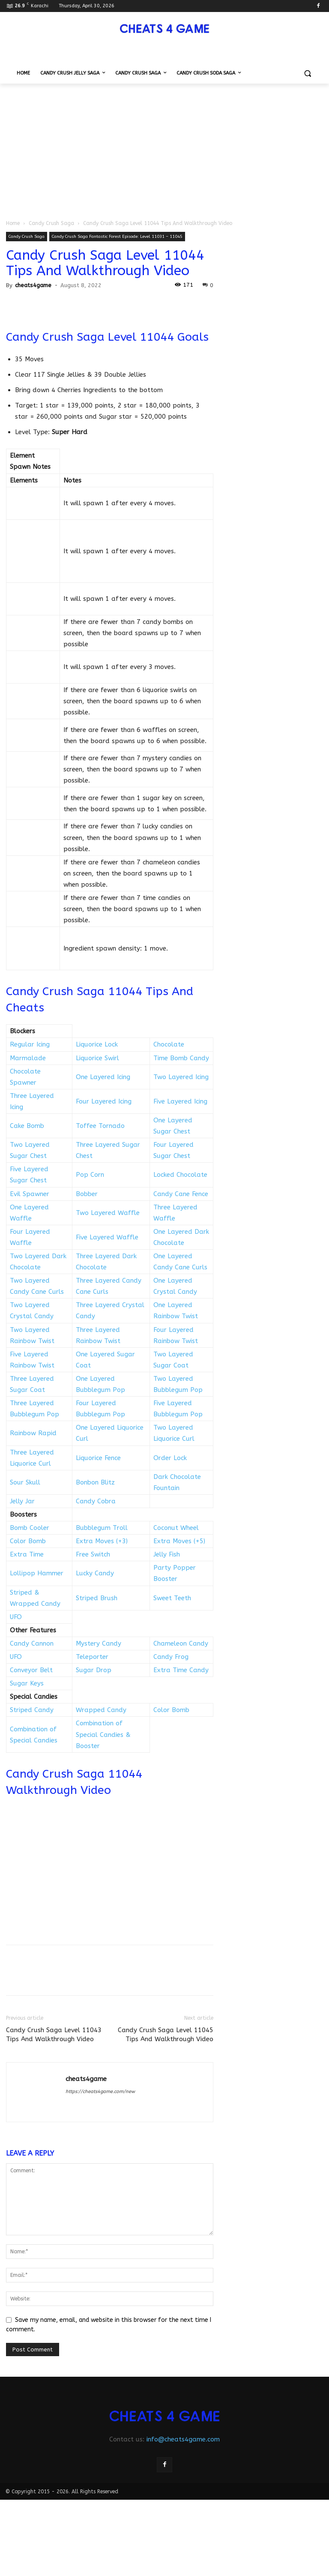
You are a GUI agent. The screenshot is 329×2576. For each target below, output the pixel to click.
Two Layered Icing (181, 1077)
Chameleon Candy (180, 1643)
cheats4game (33, 285)
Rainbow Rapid (33, 1433)
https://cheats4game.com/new (100, 2091)
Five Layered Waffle (107, 1237)
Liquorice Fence (98, 1458)
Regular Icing (30, 1044)
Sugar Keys (27, 1683)
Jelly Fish (166, 1554)
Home (13, 223)
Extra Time (27, 1554)
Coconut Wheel (176, 1528)
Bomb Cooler (29, 1528)
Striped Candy (32, 1710)
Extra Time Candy (181, 1670)
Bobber (87, 1194)
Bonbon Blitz (95, 1482)
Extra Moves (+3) (102, 1541)
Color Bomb (28, 1541)
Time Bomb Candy (181, 1058)
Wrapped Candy (101, 1710)
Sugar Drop (93, 1670)
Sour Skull (25, 1482)
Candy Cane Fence (180, 1194)
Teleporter (92, 1657)
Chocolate (168, 1044)
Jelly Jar (22, 1501)
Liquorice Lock (97, 1044)
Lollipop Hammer (36, 1573)
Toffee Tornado (100, 1126)
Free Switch (93, 1554)
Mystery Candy (98, 1643)
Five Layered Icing (180, 1101)
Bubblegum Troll (102, 1528)
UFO (16, 1617)
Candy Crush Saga (51, 223)
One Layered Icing (103, 1077)
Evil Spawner (29, 1194)
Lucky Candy (95, 1573)
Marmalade (28, 1058)
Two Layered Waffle (108, 1213)
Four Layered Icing (104, 1101)
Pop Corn (90, 1175)
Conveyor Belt (31, 1670)
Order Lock (170, 1458)
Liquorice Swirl (97, 1058)
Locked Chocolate (180, 1175)
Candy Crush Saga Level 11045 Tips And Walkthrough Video (165, 2034)
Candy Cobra (96, 1501)
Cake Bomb (27, 1126)
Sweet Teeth (172, 1598)
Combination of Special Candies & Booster (103, 1734)
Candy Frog (170, 1657)
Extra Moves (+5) (179, 1541)
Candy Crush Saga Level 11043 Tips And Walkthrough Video (54, 2034)
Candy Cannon (32, 1643)
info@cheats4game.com (183, 2439)
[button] (307, 73)
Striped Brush (96, 1598)
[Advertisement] (164, 148)
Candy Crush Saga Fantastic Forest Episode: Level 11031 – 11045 (117, 236)
